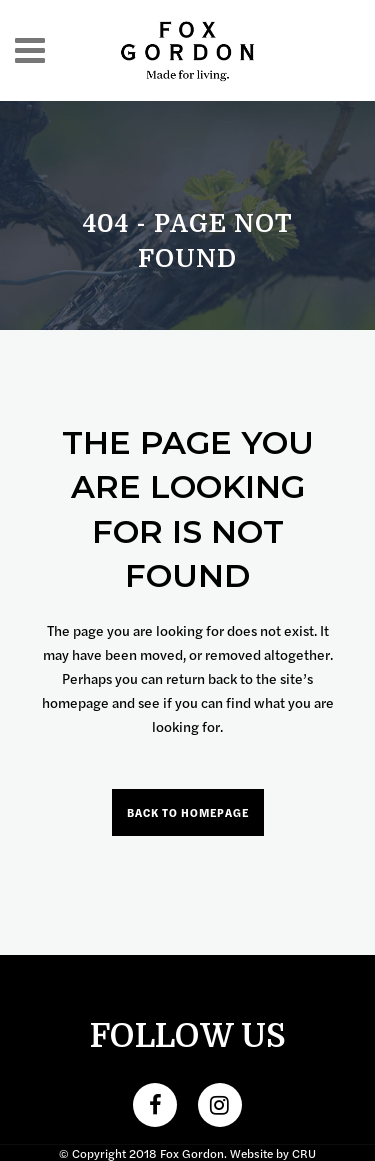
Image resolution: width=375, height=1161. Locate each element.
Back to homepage (188, 812)
